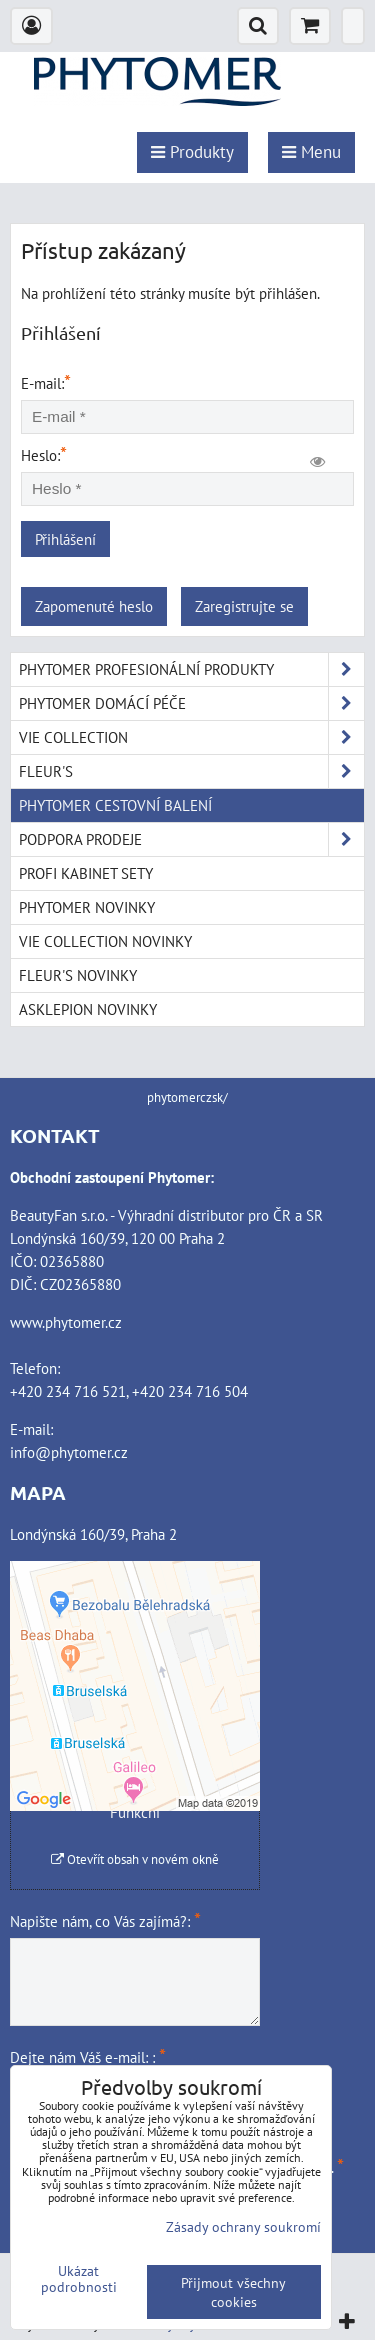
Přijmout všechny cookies (233, 2292)
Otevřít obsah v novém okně (135, 1859)
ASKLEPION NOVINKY (88, 1009)
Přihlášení (65, 539)
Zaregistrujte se (244, 606)
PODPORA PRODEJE (191, 839)
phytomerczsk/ (187, 1097)
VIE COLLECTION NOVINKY (105, 941)
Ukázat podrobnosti (79, 2279)
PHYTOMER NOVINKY (87, 907)
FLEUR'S (191, 771)
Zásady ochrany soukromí (243, 2226)
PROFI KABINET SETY (86, 873)
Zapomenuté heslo (94, 606)
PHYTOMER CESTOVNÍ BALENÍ (115, 805)
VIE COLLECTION (191, 737)
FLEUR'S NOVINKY (78, 975)
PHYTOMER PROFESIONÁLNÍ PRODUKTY (191, 669)
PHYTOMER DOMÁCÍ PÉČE (191, 703)
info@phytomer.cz (69, 1452)
